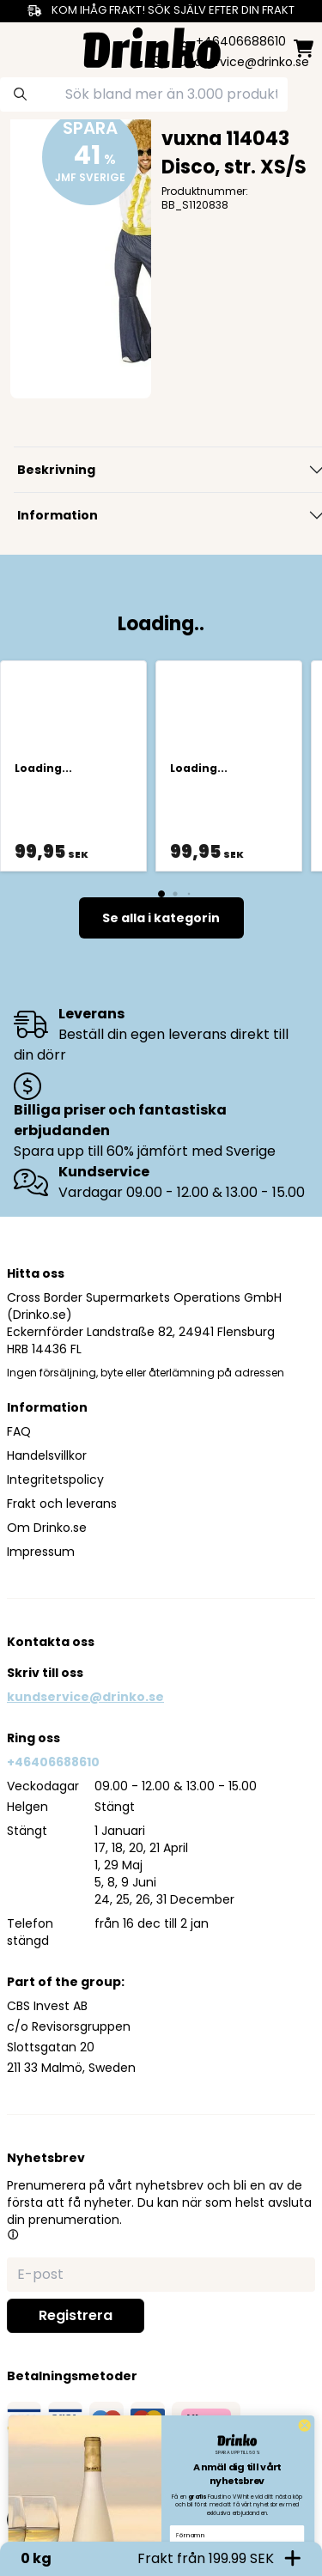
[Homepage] (152, 46)
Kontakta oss (50, 1641)
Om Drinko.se (47, 1527)
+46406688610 (53, 1762)
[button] (13, 2234)
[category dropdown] (19, 46)
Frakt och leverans (62, 1503)
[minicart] (303, 48)
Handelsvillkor (47, 1455)
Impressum (41, 1551)
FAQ (19, 1431)
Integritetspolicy (55, 1479)
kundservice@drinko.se (85, 1696)
